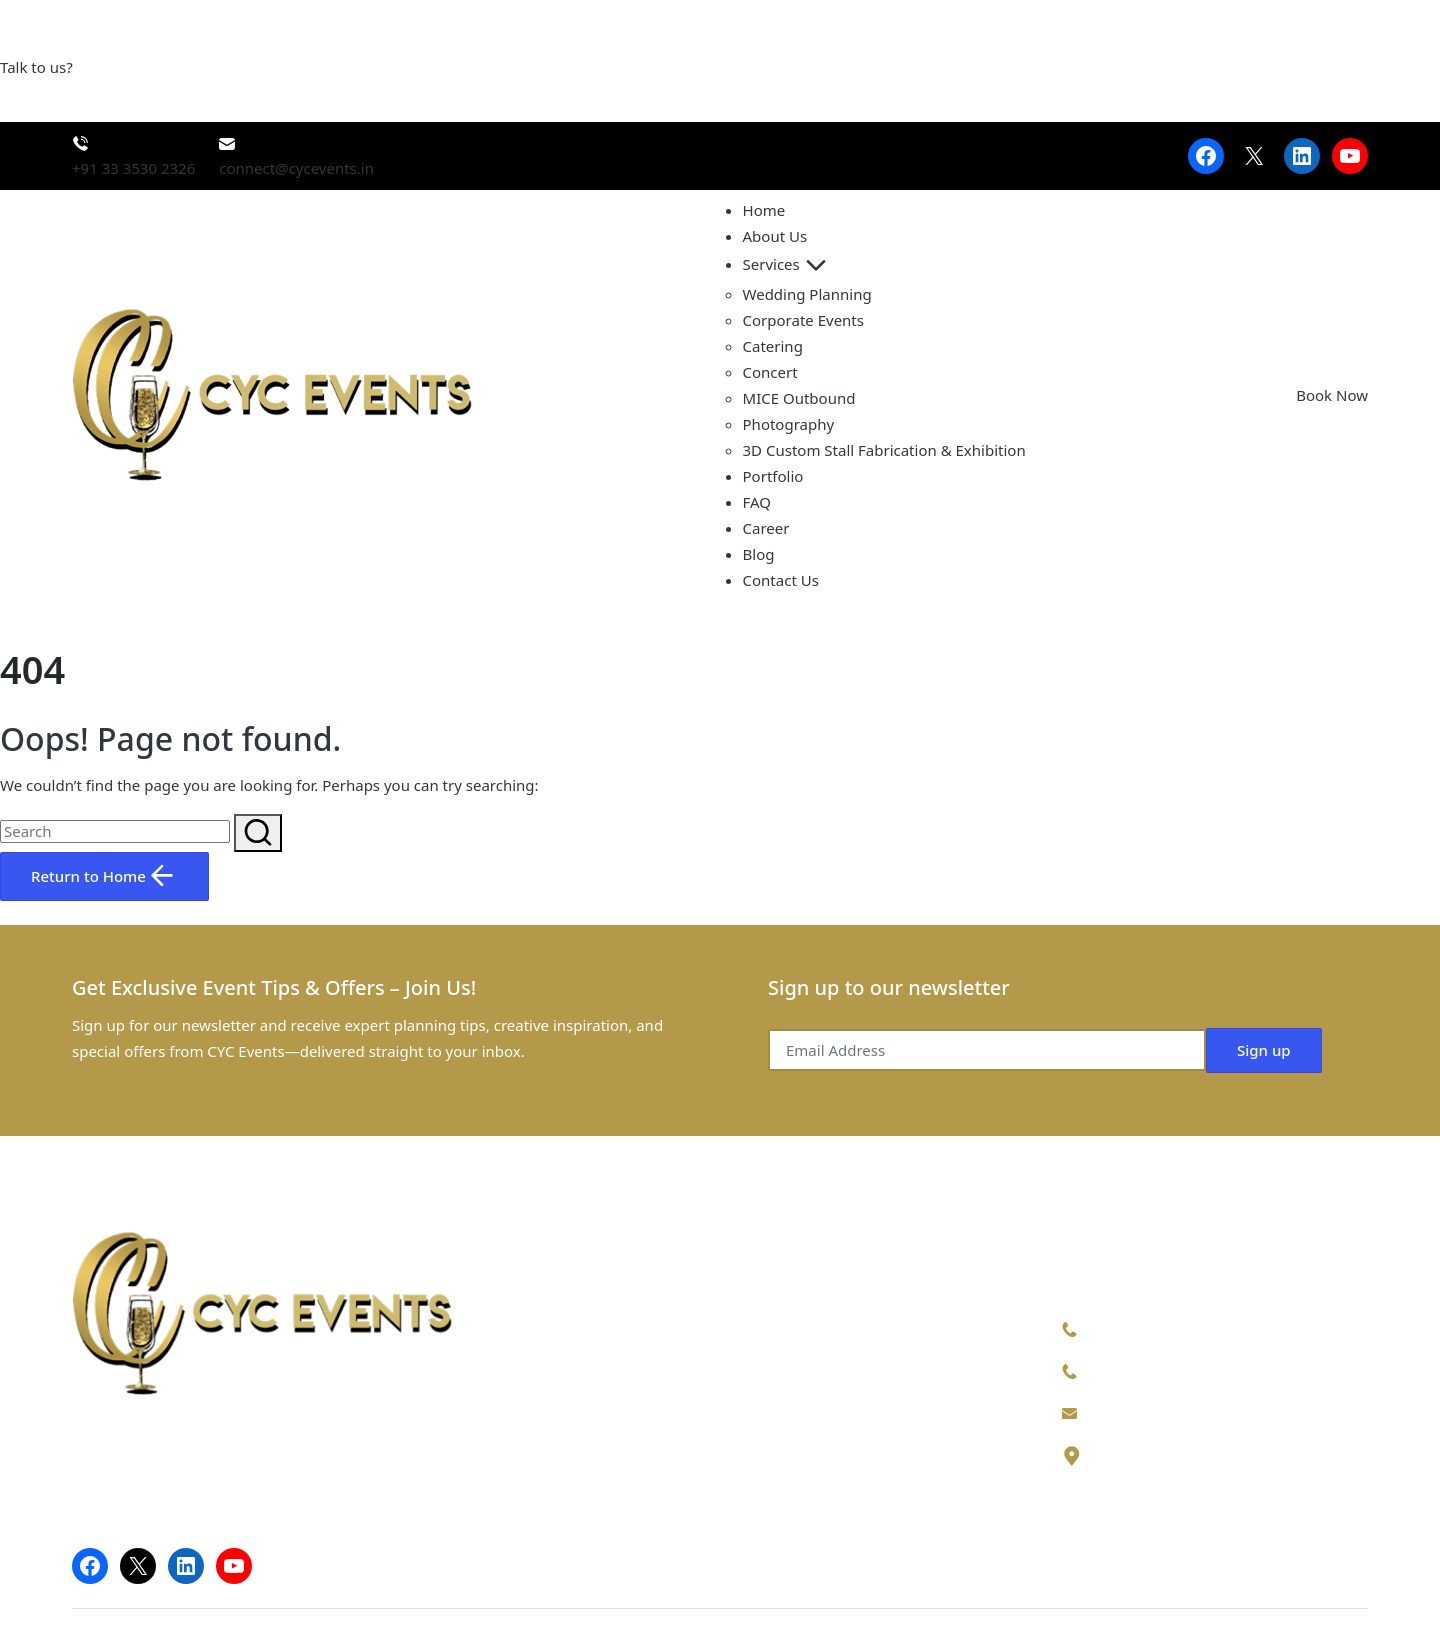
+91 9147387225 (1142, 1328)
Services (787, 264)
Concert (770, 372)
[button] (258, 833)
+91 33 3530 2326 (1146, 1370)
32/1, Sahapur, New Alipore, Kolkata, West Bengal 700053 (1215, 1467)
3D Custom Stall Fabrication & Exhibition (884, 450)
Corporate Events (803, 320)
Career (766, 528)
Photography (789, 424)
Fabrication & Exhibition (816, 1484)
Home (764, 210)
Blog (759, 554)
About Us (775, 236)
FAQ (757, 502)
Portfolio (773, 476)
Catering (773, 346)
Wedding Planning (807, 294)
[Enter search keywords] (115, 831)
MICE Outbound (799, 398)
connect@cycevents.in (1162, 1412)
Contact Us (781, 580)
